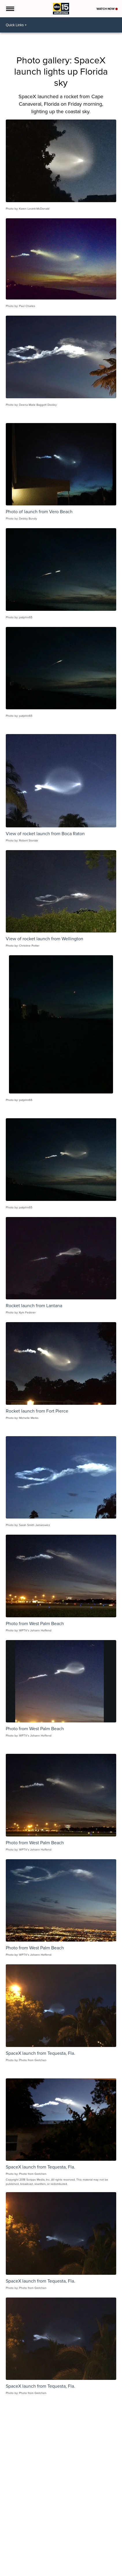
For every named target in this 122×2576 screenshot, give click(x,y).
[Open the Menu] (9, 8)
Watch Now (107, 9)
